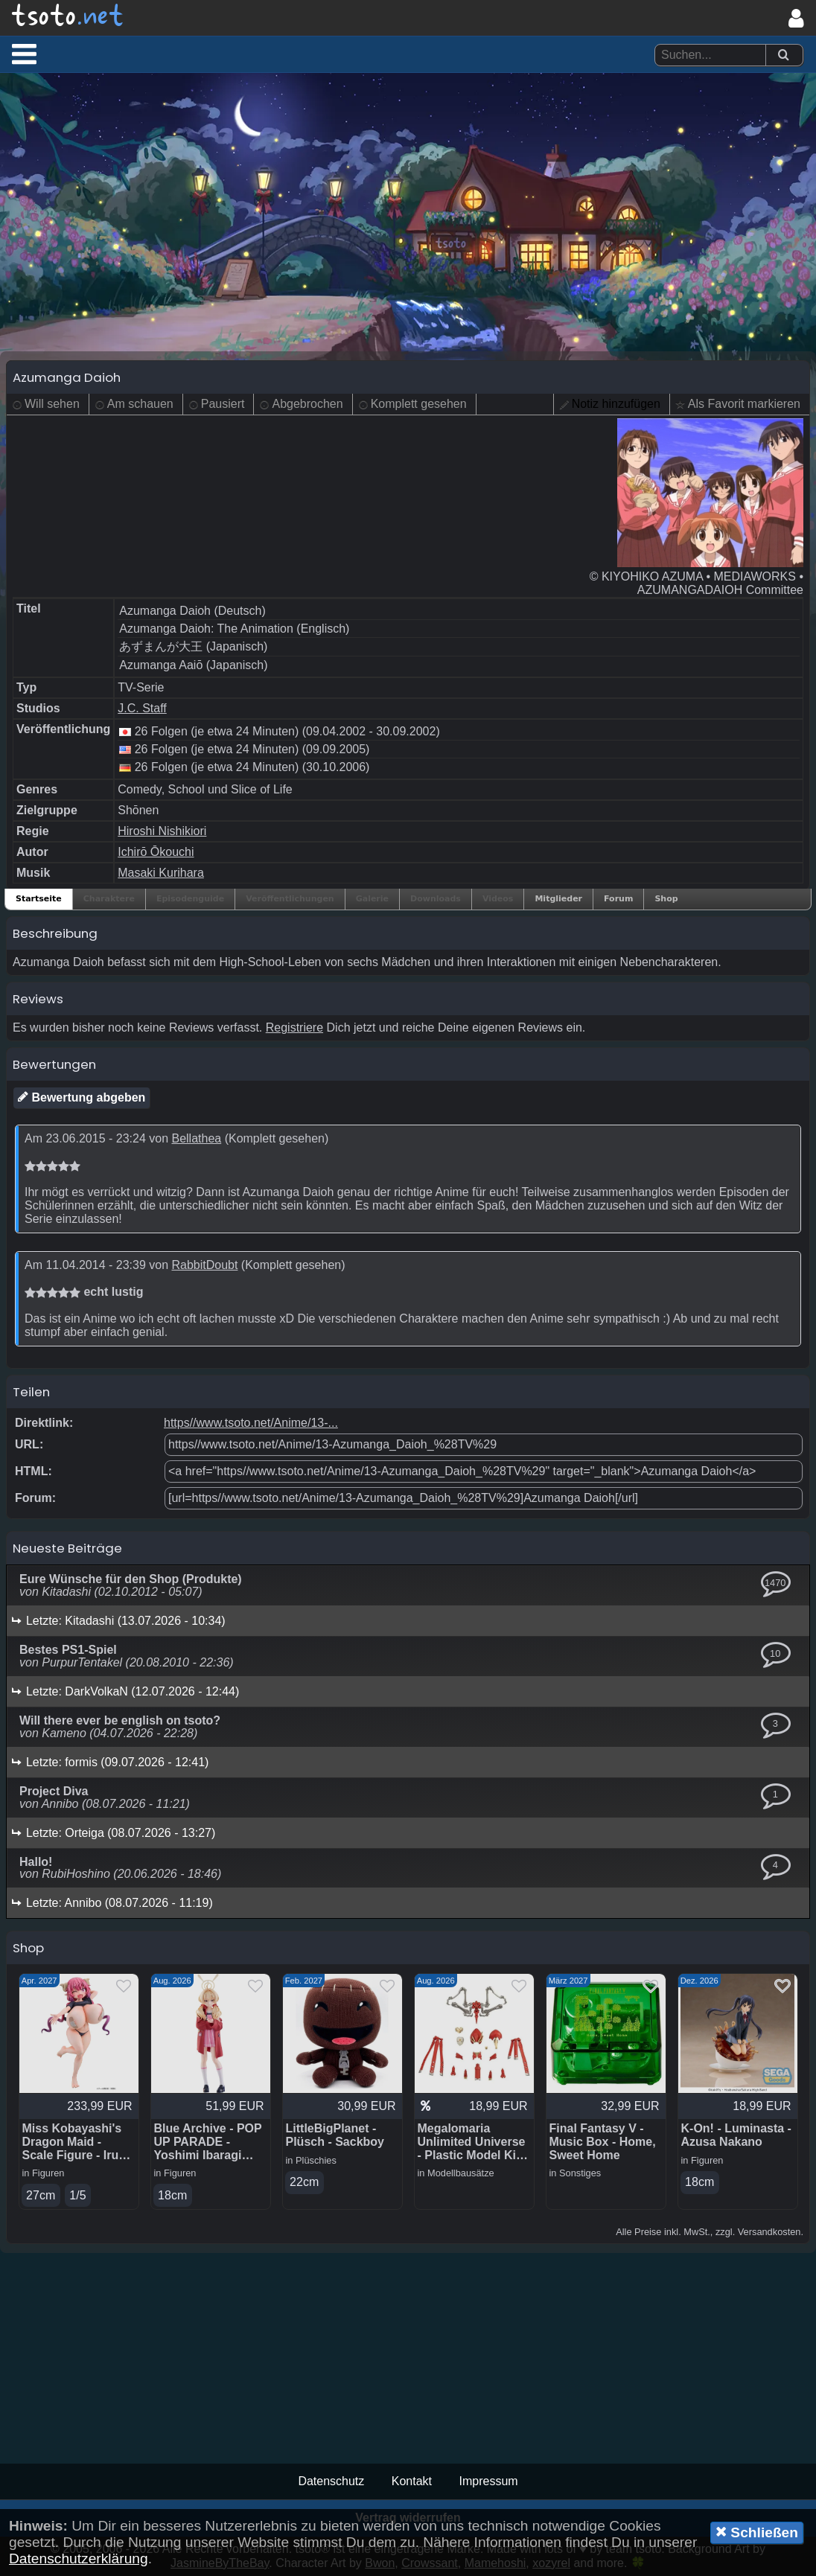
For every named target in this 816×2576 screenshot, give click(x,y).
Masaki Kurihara (161, 872)
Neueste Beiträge (67, 1548)
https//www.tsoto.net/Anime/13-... (251, 1422)
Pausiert (223, 403)
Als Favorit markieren (744, 403)
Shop (666, 899)
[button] (24, 53)
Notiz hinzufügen (616, 403)
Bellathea (196, 1138)
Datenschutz (331, 2481)
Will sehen (52, 403)
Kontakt (412, 2481)
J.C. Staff (142, 708)
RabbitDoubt (204, 1265)
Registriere (294, 1027)
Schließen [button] (756, 2532)
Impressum (488, 2481)
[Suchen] (783, 55)
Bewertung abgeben (81, 1097)
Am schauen (140, 403)
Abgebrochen (307, 403)
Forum (618, 899)
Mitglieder (558, 899)
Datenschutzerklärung (78, 2558)
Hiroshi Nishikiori (162, 831)
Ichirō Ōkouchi (156, 852)
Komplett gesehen (419, 403)
